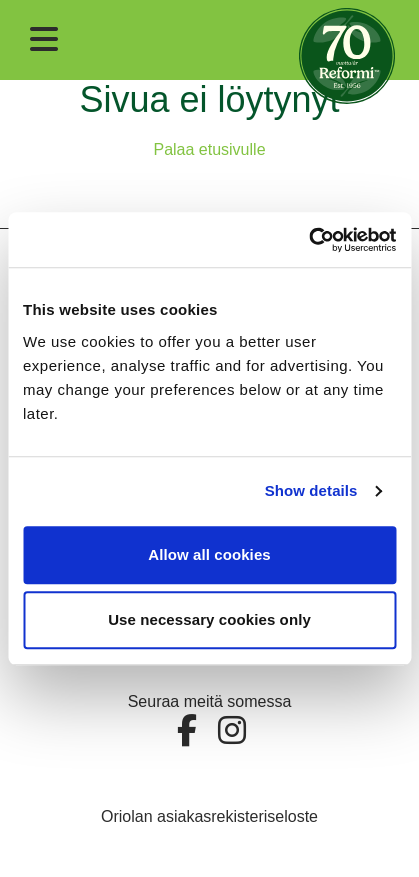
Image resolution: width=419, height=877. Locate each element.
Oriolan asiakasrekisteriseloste (209, 816)
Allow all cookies (209, 554)
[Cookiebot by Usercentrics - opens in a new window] (308, 240)
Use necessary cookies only (209, 619)
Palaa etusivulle (209, 149)
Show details (311, 490)
